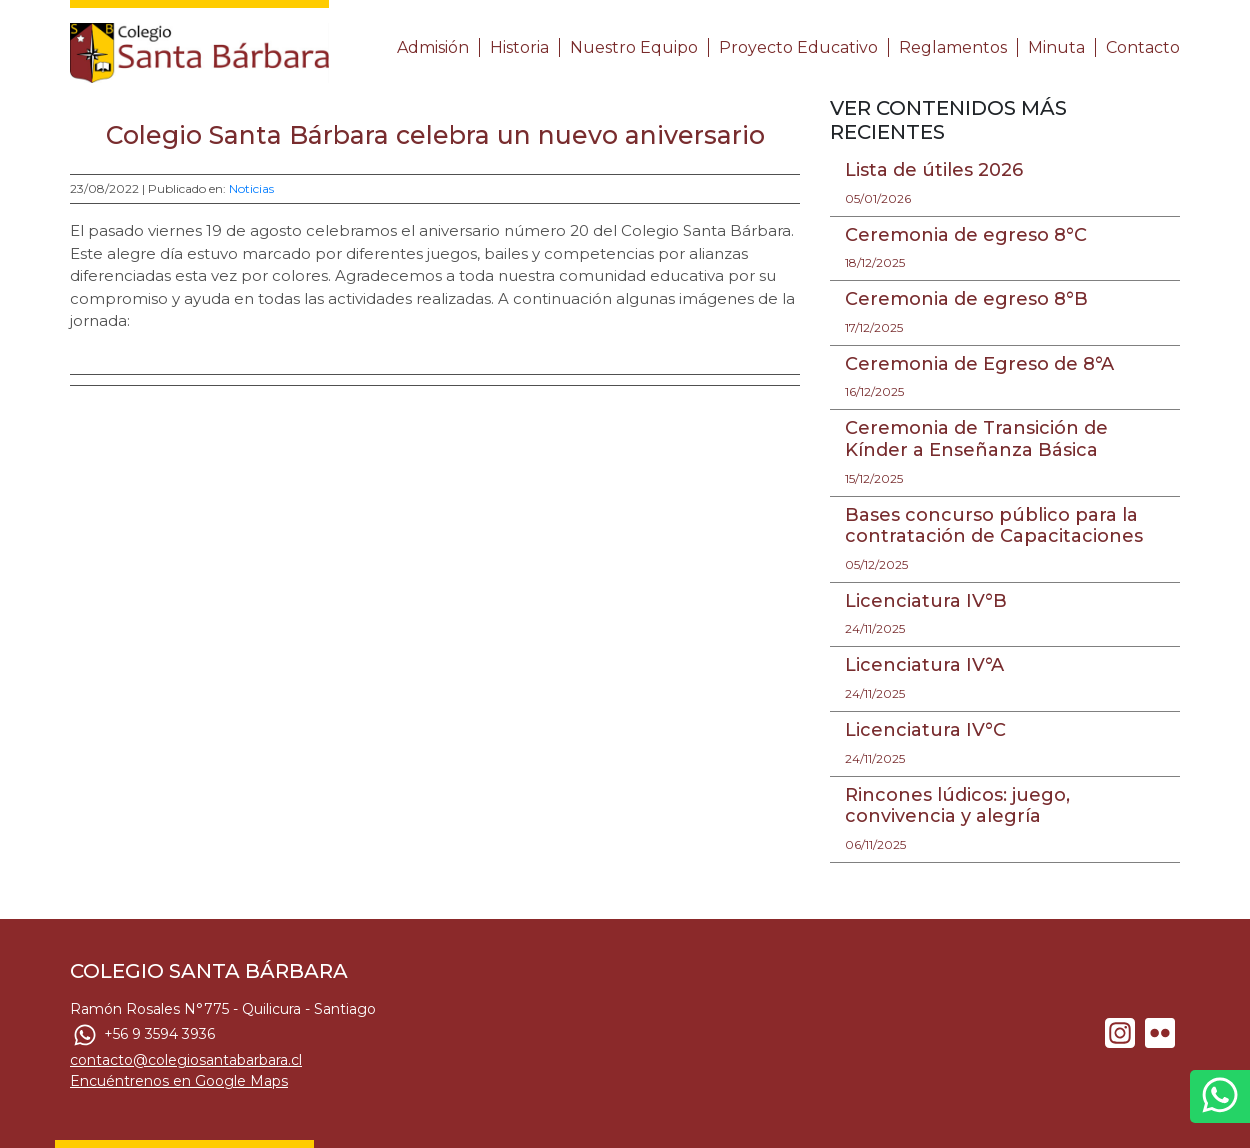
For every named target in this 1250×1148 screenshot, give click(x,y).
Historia (519, 47)
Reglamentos (953, 47)
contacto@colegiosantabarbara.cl (186, 1060)
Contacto (1143, 47)
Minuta (1056, 47)
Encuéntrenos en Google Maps (179, 1081)
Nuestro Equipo (634, 47)
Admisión (433, 47)
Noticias (251, 188)
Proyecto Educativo (798, 47)
